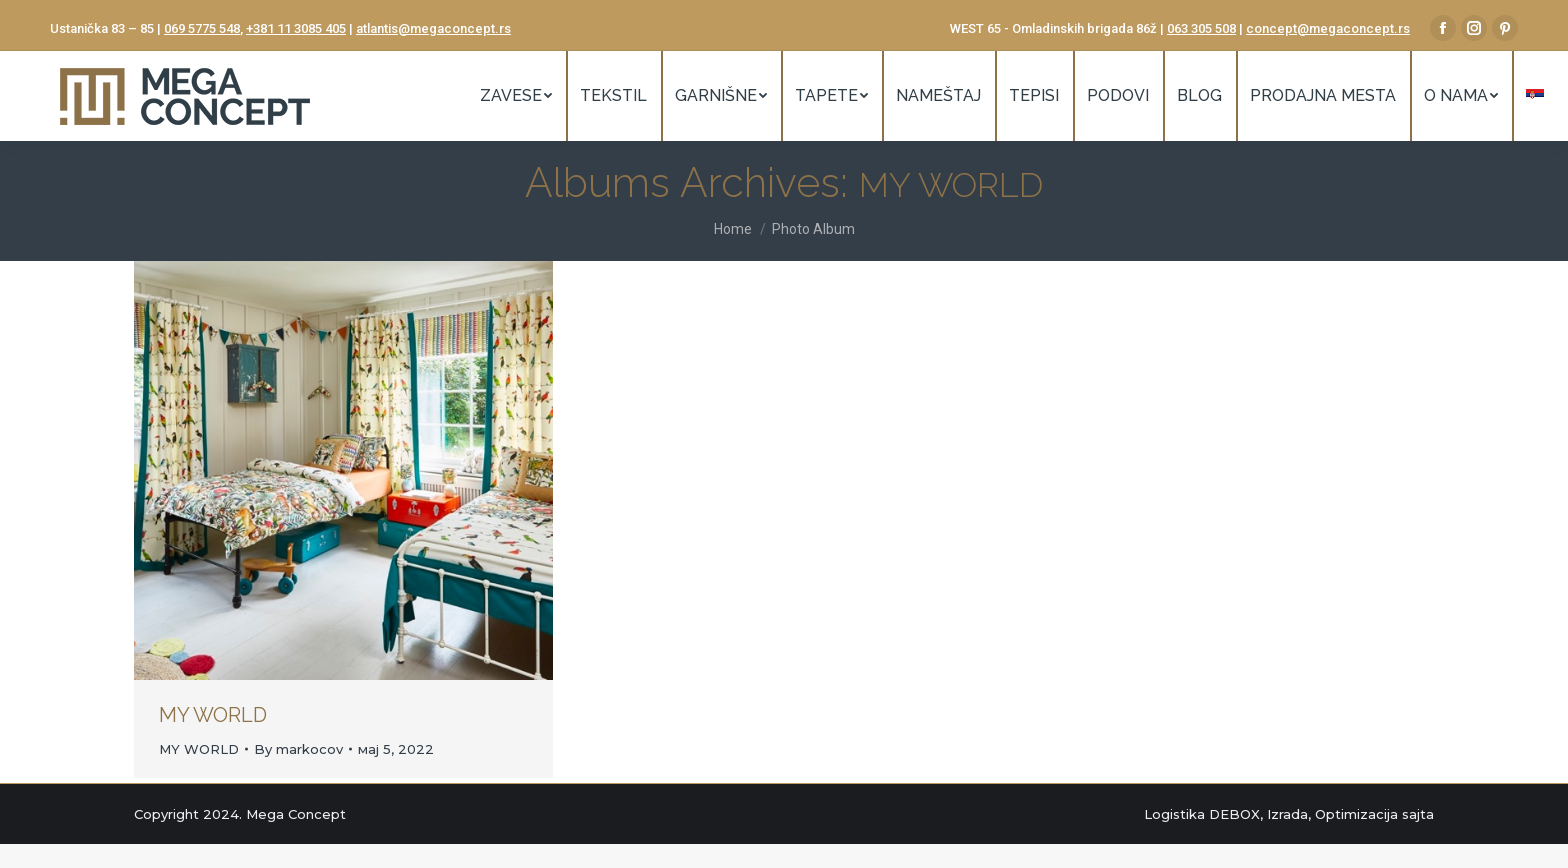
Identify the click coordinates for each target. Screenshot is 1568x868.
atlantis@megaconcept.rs (433, 28)
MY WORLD (213, 715)
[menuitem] (516, 96)
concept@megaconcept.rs (1328, 28)
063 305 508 (1201, 28)
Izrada (1287, 814)
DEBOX (1234, 814)
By (298, 749)
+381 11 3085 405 (296, 28)
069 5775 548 (202, 28)
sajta (1418, 814)
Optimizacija (1356, 814)
